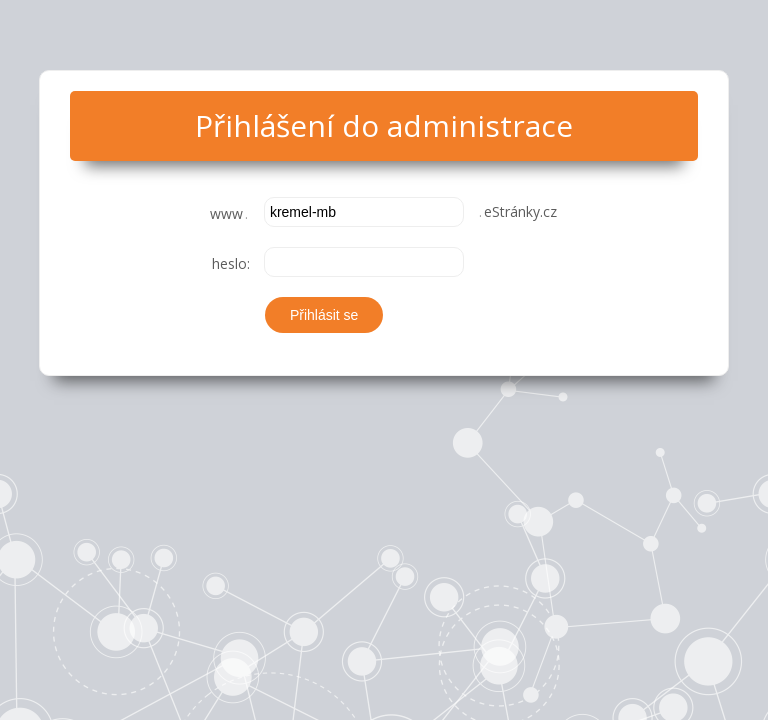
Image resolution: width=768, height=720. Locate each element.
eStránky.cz (517, 211)
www (230, 213)
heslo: (231, 263)
